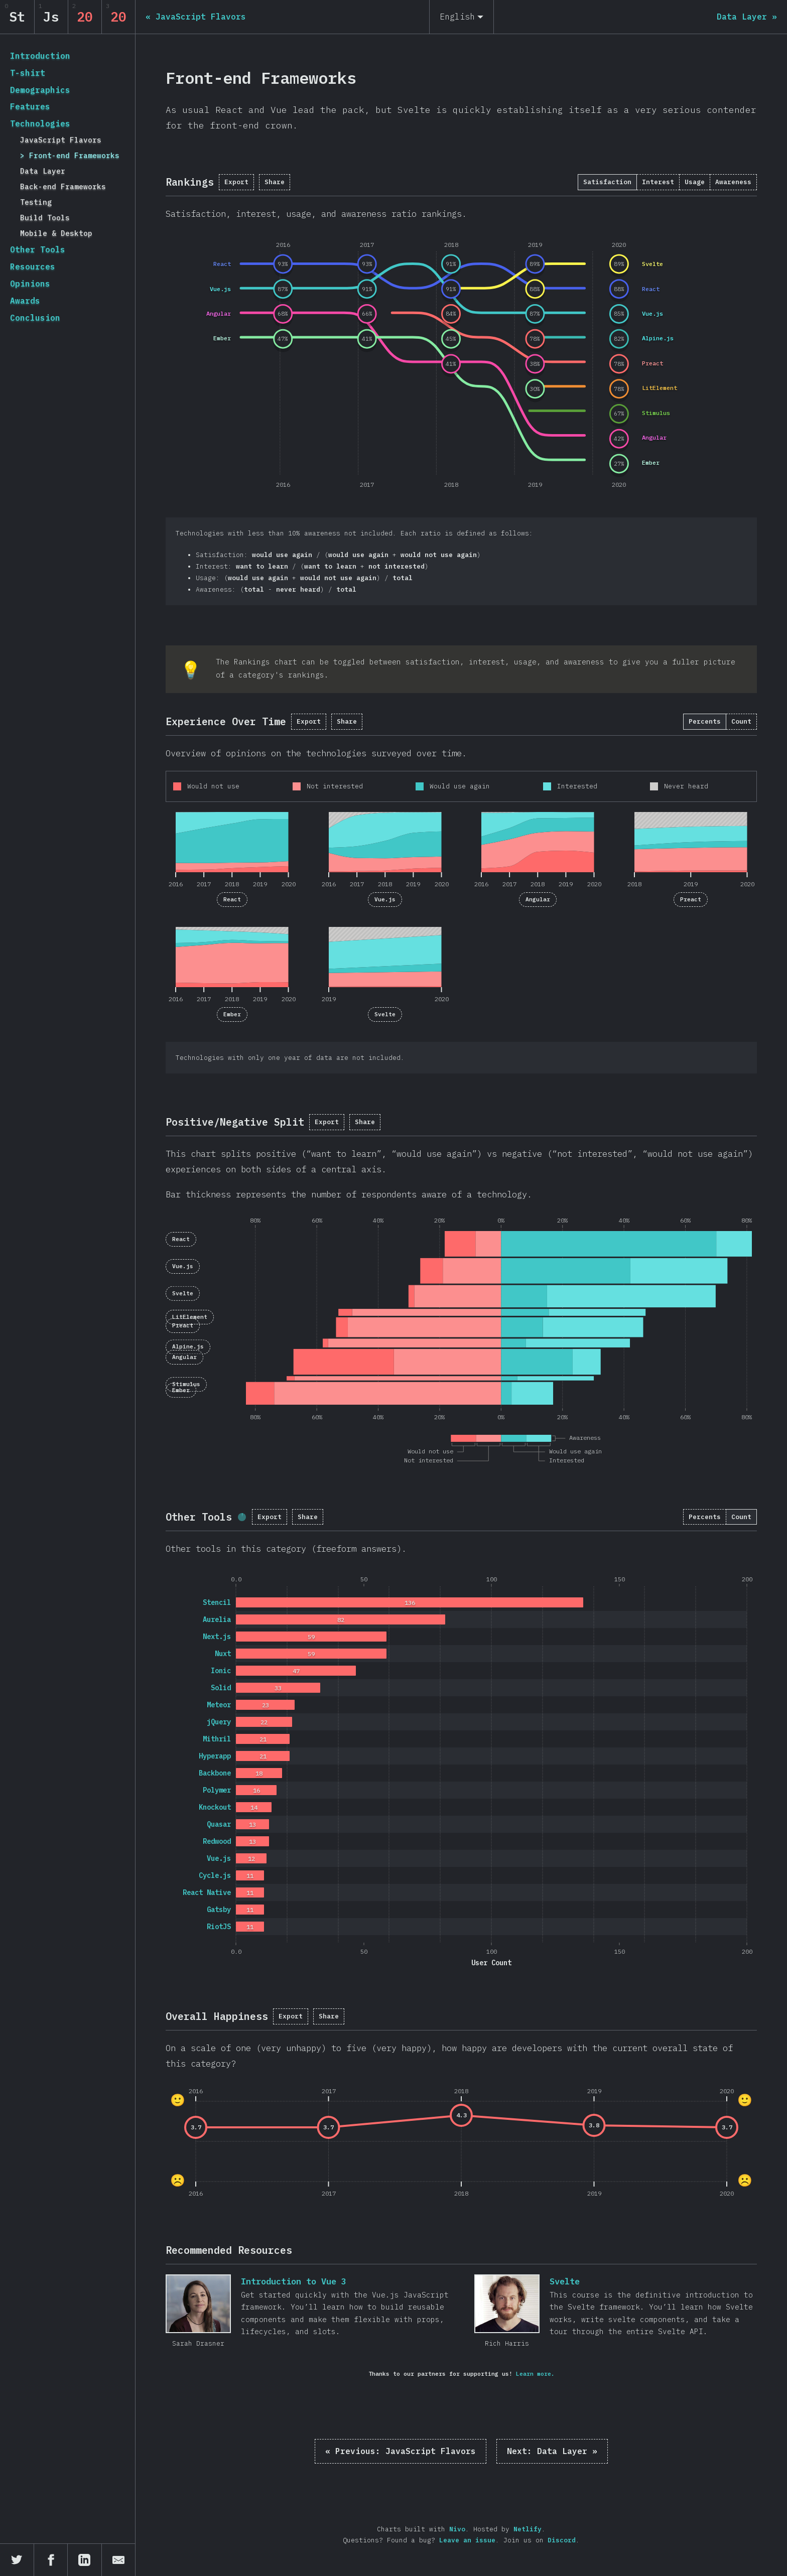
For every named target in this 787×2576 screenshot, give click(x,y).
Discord (562, 2540)
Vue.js (385, 899)
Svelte (385, 1014)
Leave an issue (467, 2540)
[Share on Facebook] (51, 2560)
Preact (690, 899)
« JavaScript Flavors (400, 2451)
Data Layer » (552, 2451)
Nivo (457, 2529)
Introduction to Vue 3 (198, 2303)
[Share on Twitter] (17, 2560)
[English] (461, 17)
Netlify (527, 2529)
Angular (538, 899)
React (232, 899)
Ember (232, 1014)
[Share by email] (119, 2560)
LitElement (189, 1316)
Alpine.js (188, 1346)
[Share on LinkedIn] (85, 2560)
